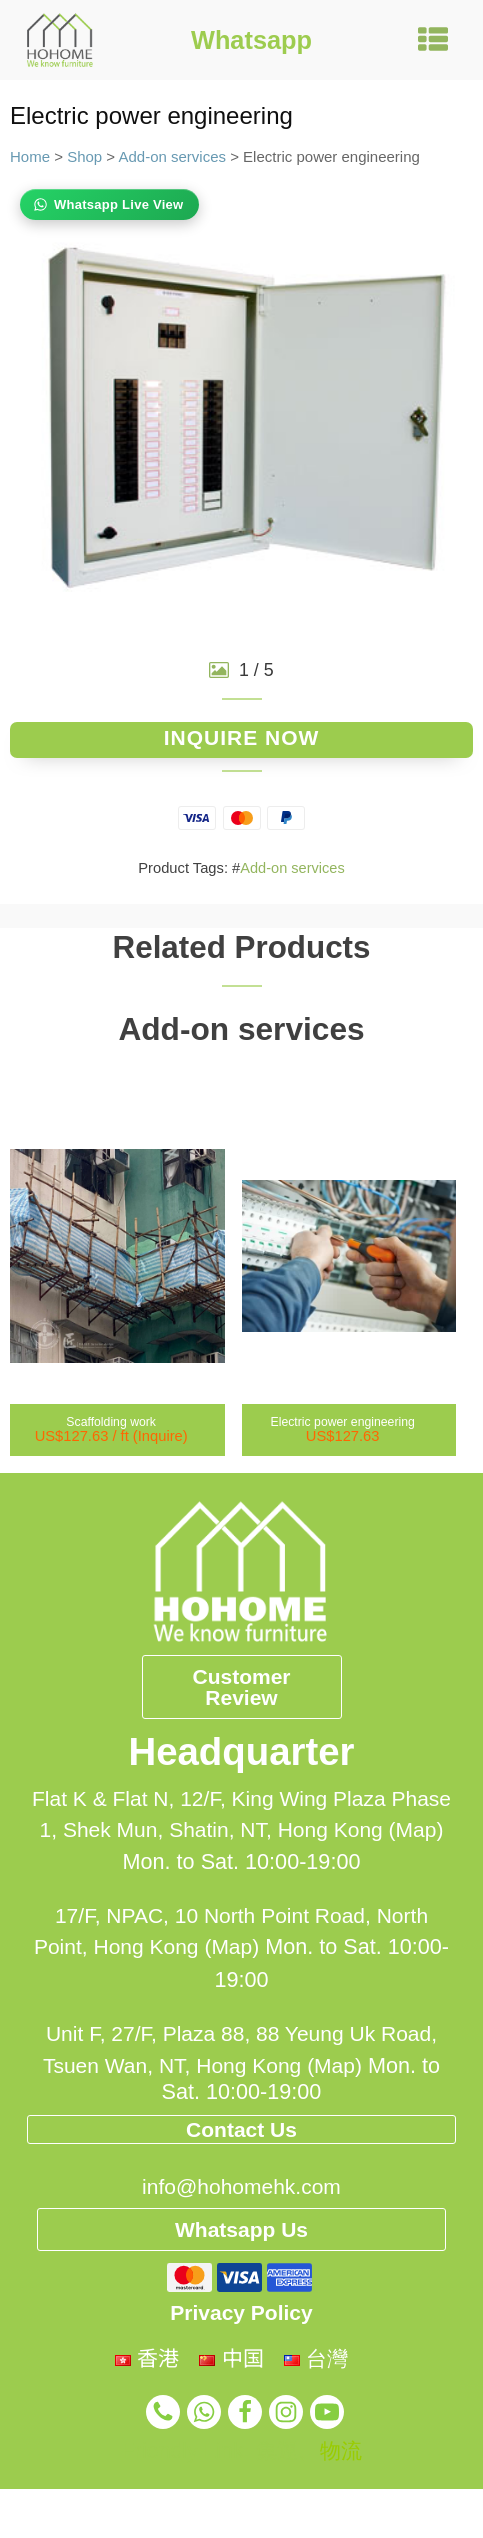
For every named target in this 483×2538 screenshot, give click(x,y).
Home (30, 156)
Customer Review (241, 1692)
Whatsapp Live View (118, 204)
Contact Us (241, 2184)
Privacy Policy (241, 2415)
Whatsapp (251, 39)
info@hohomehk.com (241, 2282)
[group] (241, 410)
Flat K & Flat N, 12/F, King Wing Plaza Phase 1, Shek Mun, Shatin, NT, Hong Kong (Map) (241, 1842)
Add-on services (172, 156)
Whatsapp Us (241, 2326)
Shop (84, 156)
